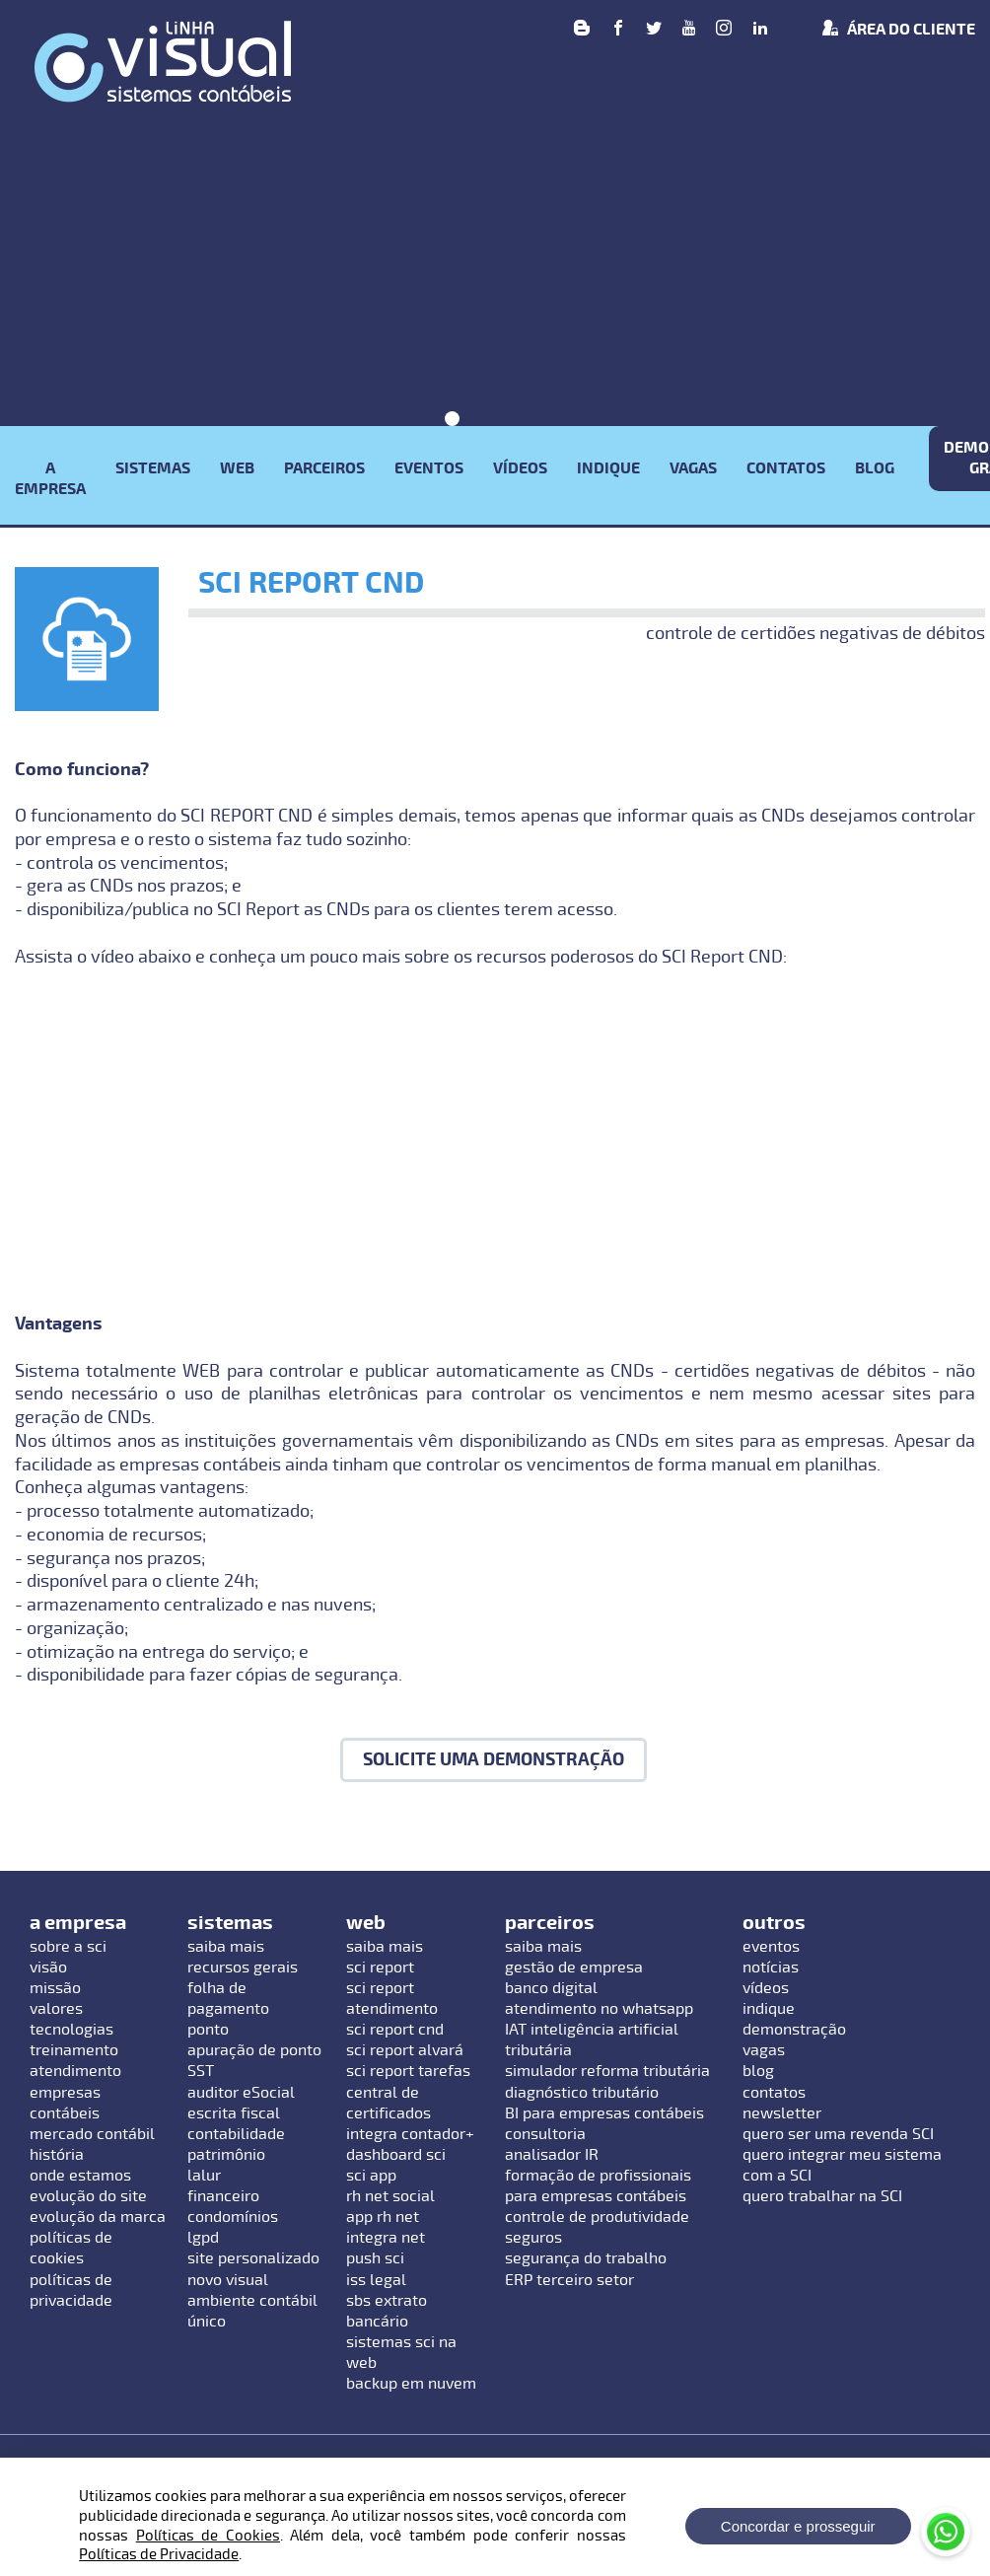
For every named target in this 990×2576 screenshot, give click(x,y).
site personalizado (253, 2258)
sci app (371, 2175)
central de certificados (388, 2103)
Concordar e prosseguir (798, 2526)
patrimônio (226, 2155)
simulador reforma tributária (607, 2071)
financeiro (223, 2196)
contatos (774, 2093)
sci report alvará (404, 2050)
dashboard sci (396, 2155)
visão (48, 1967)
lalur (204, 2175)
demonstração (794, 2029)
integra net (385, 2238)
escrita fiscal (233, 2113)
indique (768, 2009)
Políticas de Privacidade (159, 2554)
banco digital (551, 1988)
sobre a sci (68, 1947)
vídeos (765, 1988)
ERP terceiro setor (569, 2280)
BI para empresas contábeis (604, 2113)
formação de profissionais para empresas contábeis (598, 2186)
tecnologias (71, 2029)
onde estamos (80, 2175)
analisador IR (552, 2155)
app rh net (382, 2217)
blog (758, 2071)
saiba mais (225, 1947)
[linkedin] (760, 29)
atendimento (75, 2071)
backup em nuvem (411, 2384)
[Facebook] (618, 29)
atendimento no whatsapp (599, 2009)
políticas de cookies (71, 2248)
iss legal (376, 2280)
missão (55, 1988)
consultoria (545, 2134)
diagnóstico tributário (582, 2093)
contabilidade (236, 2134)
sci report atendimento (392, 1998)
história (57, 2155)
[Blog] (582, 29)
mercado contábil (92, 2134)
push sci (375, 2258)
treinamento (74, 2050)
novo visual (227, 2280)
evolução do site (88, 2196)
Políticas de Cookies (208, 2535)
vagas (763, 2050)
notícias (770, 1967)
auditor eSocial (241, 2093)
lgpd (203, 2238)
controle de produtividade (597, 2217)
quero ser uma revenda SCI (838, 2134)
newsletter (781, 2113)
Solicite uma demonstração (493, 1760)
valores (56, 2009)
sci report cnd (395, 2029)
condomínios (232, 2217)
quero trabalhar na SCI (822, 2196)
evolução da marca (98, 2217)
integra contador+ (410, 2134)
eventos (771, 1947)
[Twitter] (654, 29)
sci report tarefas (408, 2071)
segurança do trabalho (586, 2258)
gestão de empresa (574, 1967)
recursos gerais (242, 1967)
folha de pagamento (228, 1998)
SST (200, 2071)
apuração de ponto (254, 2050)
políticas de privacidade (71, 2290)
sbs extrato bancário (386, 2311)
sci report (380, 1967)
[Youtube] (689, 29)
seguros (533, 2238)
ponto (208, 2029)
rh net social (390, 2196)
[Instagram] (724, 29)
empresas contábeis (65, 2103)
